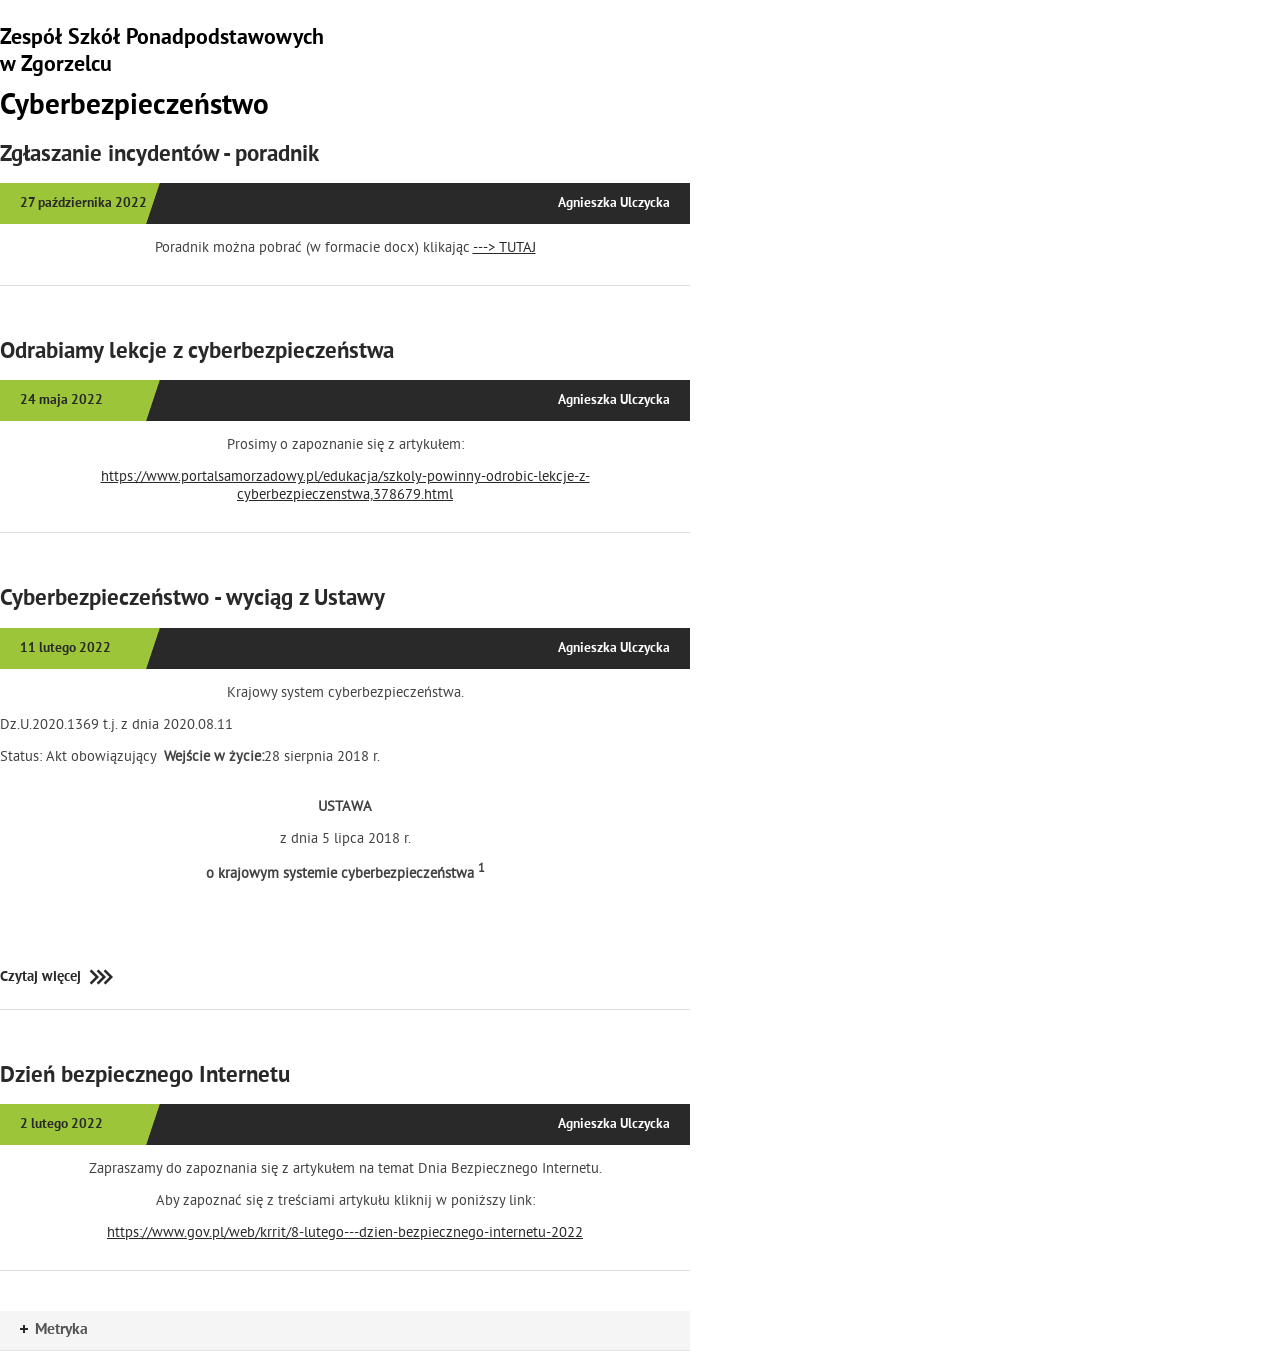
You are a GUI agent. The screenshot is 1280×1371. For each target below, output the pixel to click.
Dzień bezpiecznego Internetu (145, 1077)
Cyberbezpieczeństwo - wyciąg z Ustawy (192, 600)
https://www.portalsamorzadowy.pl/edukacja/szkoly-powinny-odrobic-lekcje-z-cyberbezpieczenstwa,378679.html (345, 485)
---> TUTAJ (504, 247)
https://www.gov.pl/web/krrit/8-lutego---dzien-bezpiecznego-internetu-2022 (345, 1232)
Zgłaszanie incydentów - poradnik (159, 156)
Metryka (54, 1330)
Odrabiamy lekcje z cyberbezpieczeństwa (197, 353)
